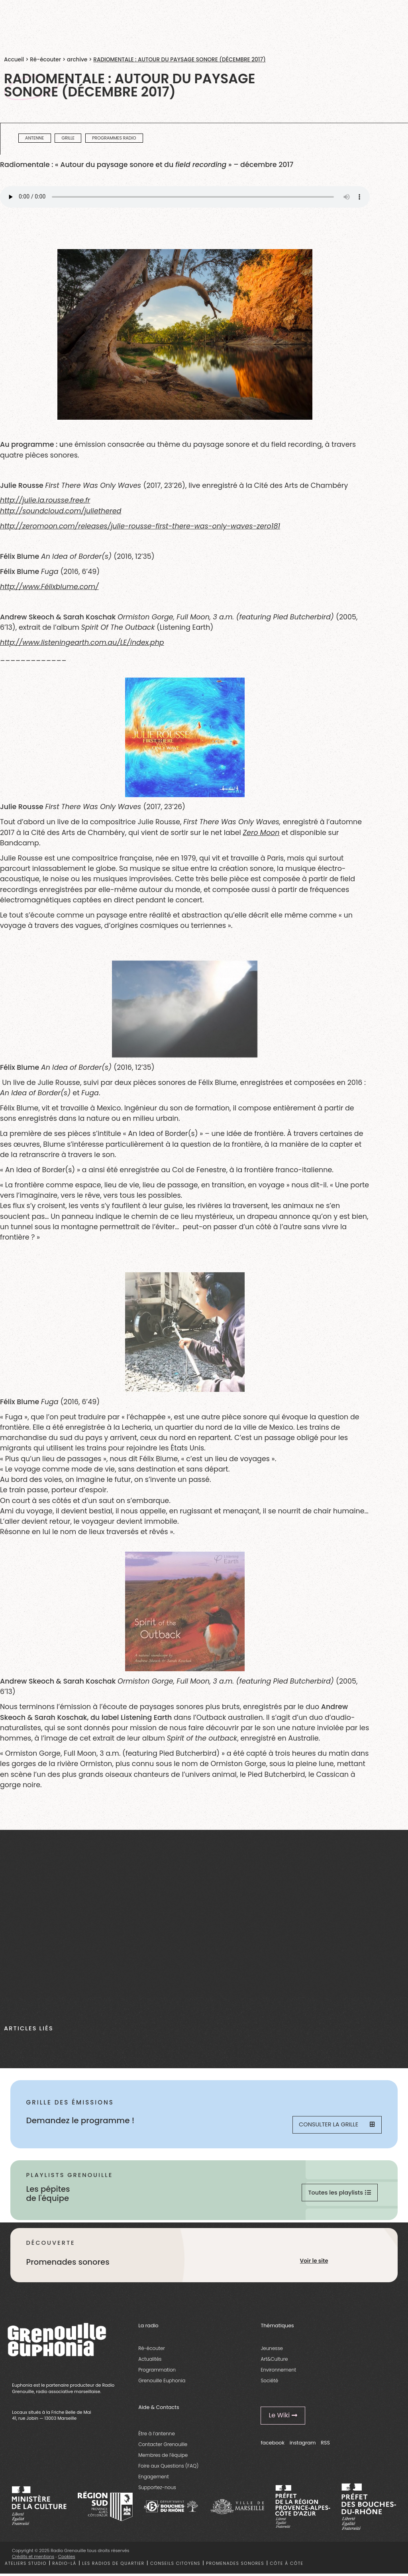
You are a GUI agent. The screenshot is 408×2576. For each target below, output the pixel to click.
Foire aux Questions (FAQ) (168, 2468)
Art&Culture (274, 2361)
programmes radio (114, 138)
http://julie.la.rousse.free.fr (45, 500)
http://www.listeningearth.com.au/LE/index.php (82, 642)
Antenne (34, 138)
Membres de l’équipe (163, 2457)
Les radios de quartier (113, 2566)
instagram (303, 2445)
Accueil (14, 59)
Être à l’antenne (156, 2436)
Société (269, 2383)
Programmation (157, 2372)
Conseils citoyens (175, 2566)
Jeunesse (272, 2351)
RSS (325, 2445)
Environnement (278, 2372)
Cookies (66, 2559)
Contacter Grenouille (162, 2446)
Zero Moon (261, 832)
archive (77, 59)
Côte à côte (286, 2566)
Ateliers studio (26, 2566)
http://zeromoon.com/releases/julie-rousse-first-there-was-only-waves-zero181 (140, 526)
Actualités (149, 2361)
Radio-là (64, 2566)
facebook (272, 2445)
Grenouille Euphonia (161, 2383)
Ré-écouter (45, 59)
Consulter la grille (336, 2125)
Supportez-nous (157, 2490)
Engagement (153, 2479)
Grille (68, 138)
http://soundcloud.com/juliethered (60, 511)
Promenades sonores (235, 2566)
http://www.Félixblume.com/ (49, 586)
